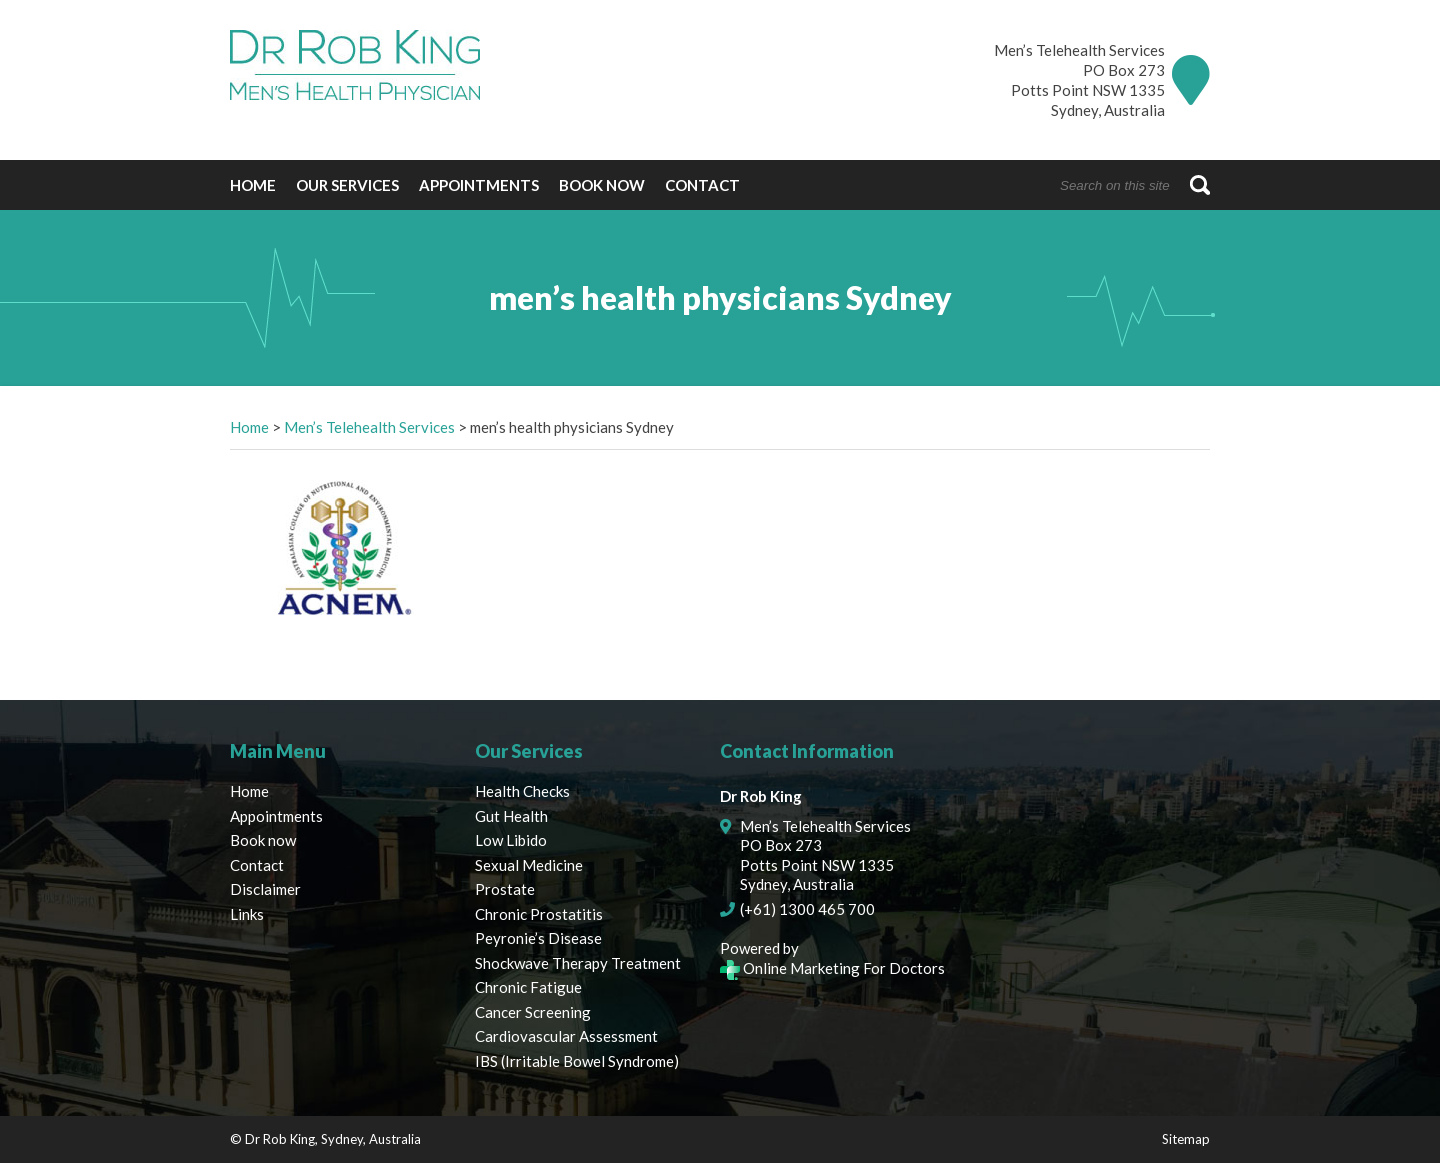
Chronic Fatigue (528, 987)
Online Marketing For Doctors (832, 968)
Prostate (505, 889)
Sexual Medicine (529, 865)
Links (247, 914)
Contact (702, 185)
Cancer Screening (533, 1012)
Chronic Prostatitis (539, 914)
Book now (602, 185)
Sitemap (1186, 1139)
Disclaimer (265, 889)
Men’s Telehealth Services (369, 427)
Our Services (347, 185)
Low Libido (511, 840)
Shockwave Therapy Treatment (578, 963)
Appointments (479, 185)
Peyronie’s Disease (538, 938)
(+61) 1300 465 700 (807, 909)
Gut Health (511, 816)
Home (253, 185)
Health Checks (522, 791)
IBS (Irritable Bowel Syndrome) (577, 1061)
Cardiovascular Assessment (566, 1036)
